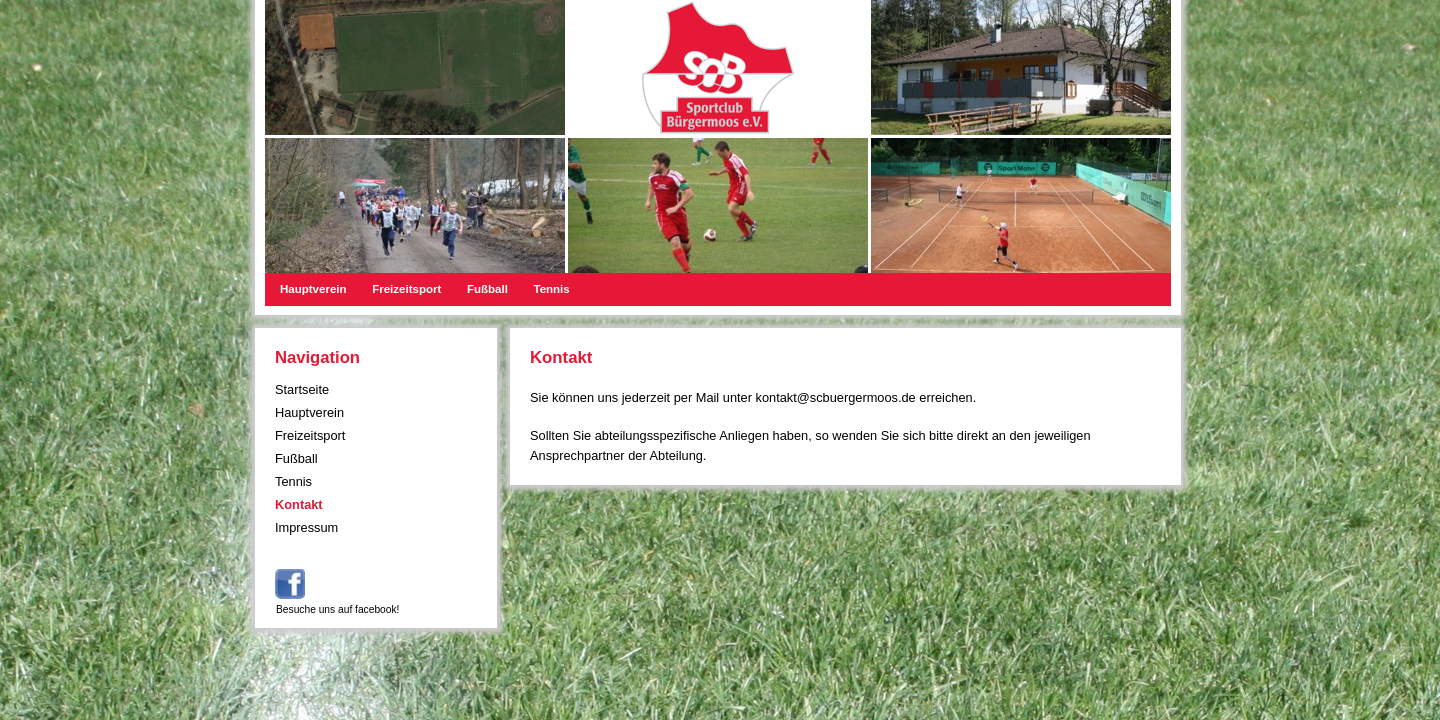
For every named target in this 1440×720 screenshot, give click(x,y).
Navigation (317, 357)
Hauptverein (313, 289)
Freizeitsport (406, 289)
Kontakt (299, 504)
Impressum (306, 527)
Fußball (487, 289)
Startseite (302, 389)
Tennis (551, 289)
